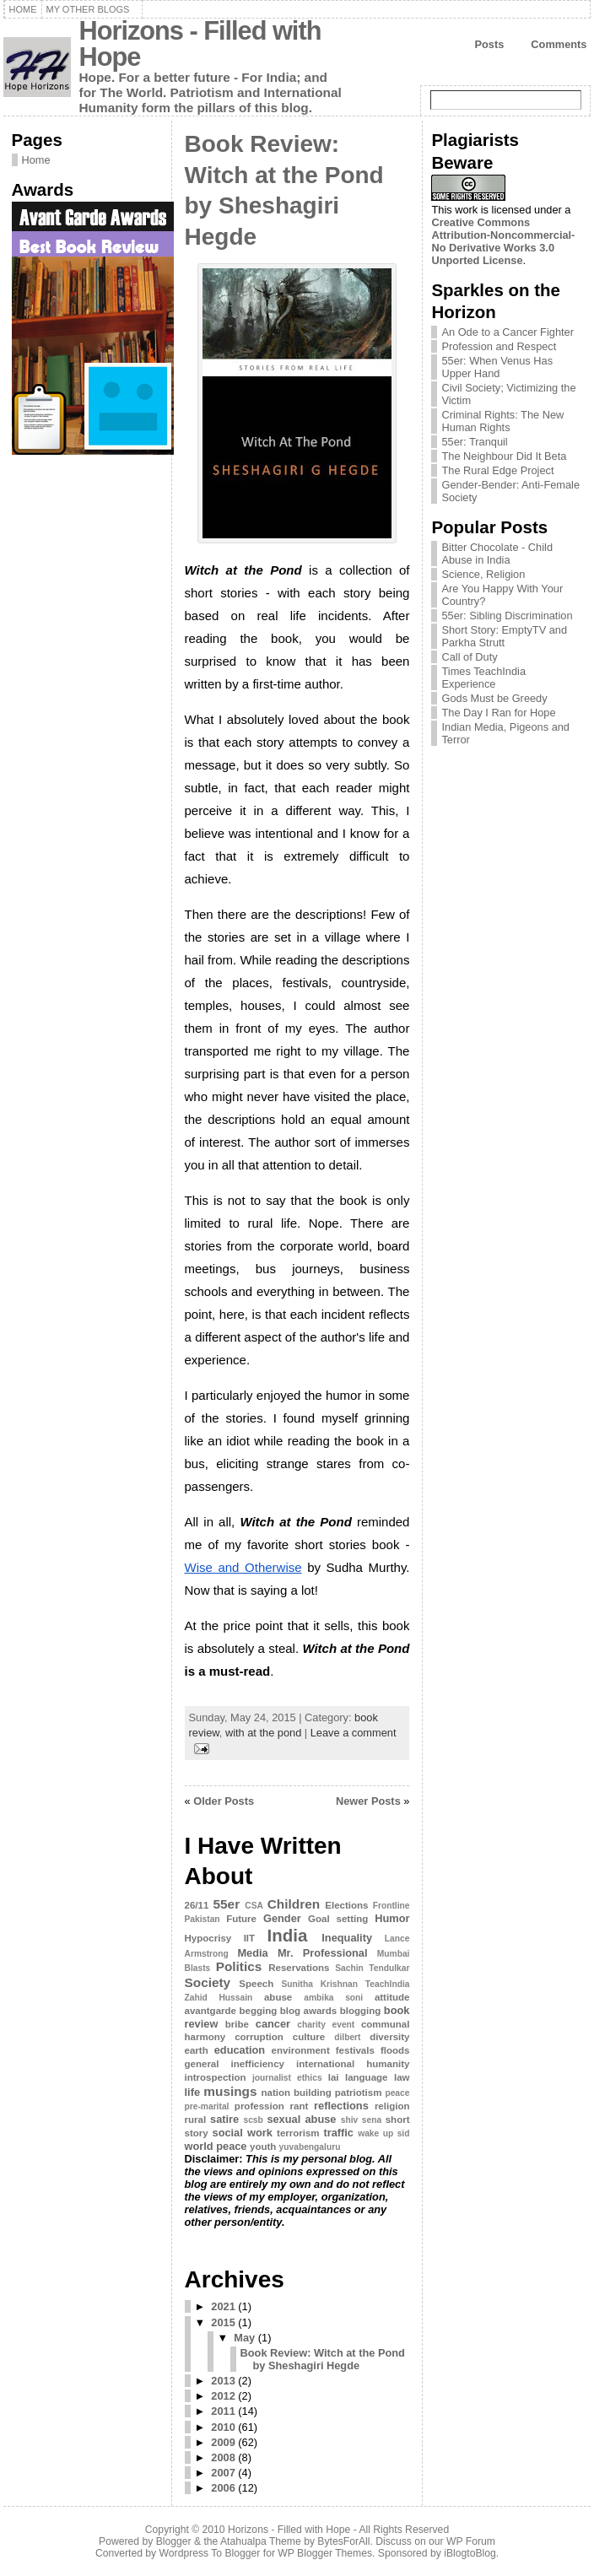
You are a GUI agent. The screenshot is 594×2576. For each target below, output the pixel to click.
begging (258, 2011)
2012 (223, 2396)
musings (229, 2091)
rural (196, 2119)
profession (259, 2106)
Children (293, 1904)
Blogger (174, 2541)
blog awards (309, 2011)
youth (263, 2146)
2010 (223, 2427)
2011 (223, 2411)
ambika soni (333, 1997)
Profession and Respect (498, 346)
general (202, 2064)
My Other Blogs (88, 9)
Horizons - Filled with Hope (200, 44)
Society (208, 1982)
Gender (282, 1918)
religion (392, 2106)
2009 (223, 2442)
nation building (297, 2092)
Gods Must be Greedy (494, 698)
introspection (215, 2077)
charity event (325, 2024)
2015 (223, 2322)
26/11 (197, 1905)
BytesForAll (343, 2541)
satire (224, 2119)
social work (243, 2132)
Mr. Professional (323, 1953)
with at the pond (263, 1732)
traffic (338, 2132)
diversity (389, 2037)
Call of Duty (469, 657)
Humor (392, 1918)
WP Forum (470, 2541)
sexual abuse (301, 2119)
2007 (223, 2472)
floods (395, 2050)
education (239, 2050)
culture (309, 2037)
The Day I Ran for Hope (498, 712)
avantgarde (210, 2011)
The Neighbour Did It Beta (503, 456)
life (193, 2092)
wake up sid (383, 2133)
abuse (278, 1997)
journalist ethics (287, 2077)
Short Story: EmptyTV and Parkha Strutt (504, 636)
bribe (237, 2024)
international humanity (352, 2064)
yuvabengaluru (310, 2147)
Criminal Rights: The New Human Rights (502, 421)
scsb (252, 2120)
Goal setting (338, 1919)
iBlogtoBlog (470, 2553)
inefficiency (257, 2064)
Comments (558, 44)
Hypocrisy (208, 1938)
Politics (239, 1966)
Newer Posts (368, 1801)
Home (23, 9)
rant (299, 2106)
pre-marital (207, 2106)
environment (301, 2050)
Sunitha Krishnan (319, 1984)
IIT (249, 1938)
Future (241, 1919)
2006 (223, 2487)
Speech (256, 1984)
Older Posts (223, 1801)
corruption (259, 2037)
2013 (223, 2380)
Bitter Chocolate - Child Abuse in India (497, 553)
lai (333, 2077)
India (287, 1935)
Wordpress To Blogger (210, 2553)
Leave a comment (353, 1732)
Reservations (298, 1968)
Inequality (346, 1937)
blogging (360, 2011)
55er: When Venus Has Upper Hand (497, 367)
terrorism (298, 2133)
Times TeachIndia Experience (483, 677)
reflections (341, 2105)
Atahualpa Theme (260, 2541)
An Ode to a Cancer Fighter (507, 332)
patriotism (358, 2092)
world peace (216, 2146)
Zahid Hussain (219, 1997)
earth (196, 2050)
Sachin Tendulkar (372, 1968)
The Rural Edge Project (497, 470)
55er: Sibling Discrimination (506, 615)
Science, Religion (483, 574)
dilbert (347, 2037)
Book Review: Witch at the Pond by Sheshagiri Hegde (322, 2359)
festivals (355, 2050)
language (366, 2077)
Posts (489, 44)
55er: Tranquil (474, 441)
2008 (223, 2457)
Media (252, 1953)
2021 (223, 2306)
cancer (273, 2023)
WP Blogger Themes (325, 2553)
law (402, 2077)
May (244, 2337)
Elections (346, 1905)
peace (397, 2093)
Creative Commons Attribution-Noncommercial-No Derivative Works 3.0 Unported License (503, 241)
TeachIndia (387, 1984)
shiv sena (361, 2120)
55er (226, 1904)
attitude (392, 1997)
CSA (254, 1905)
